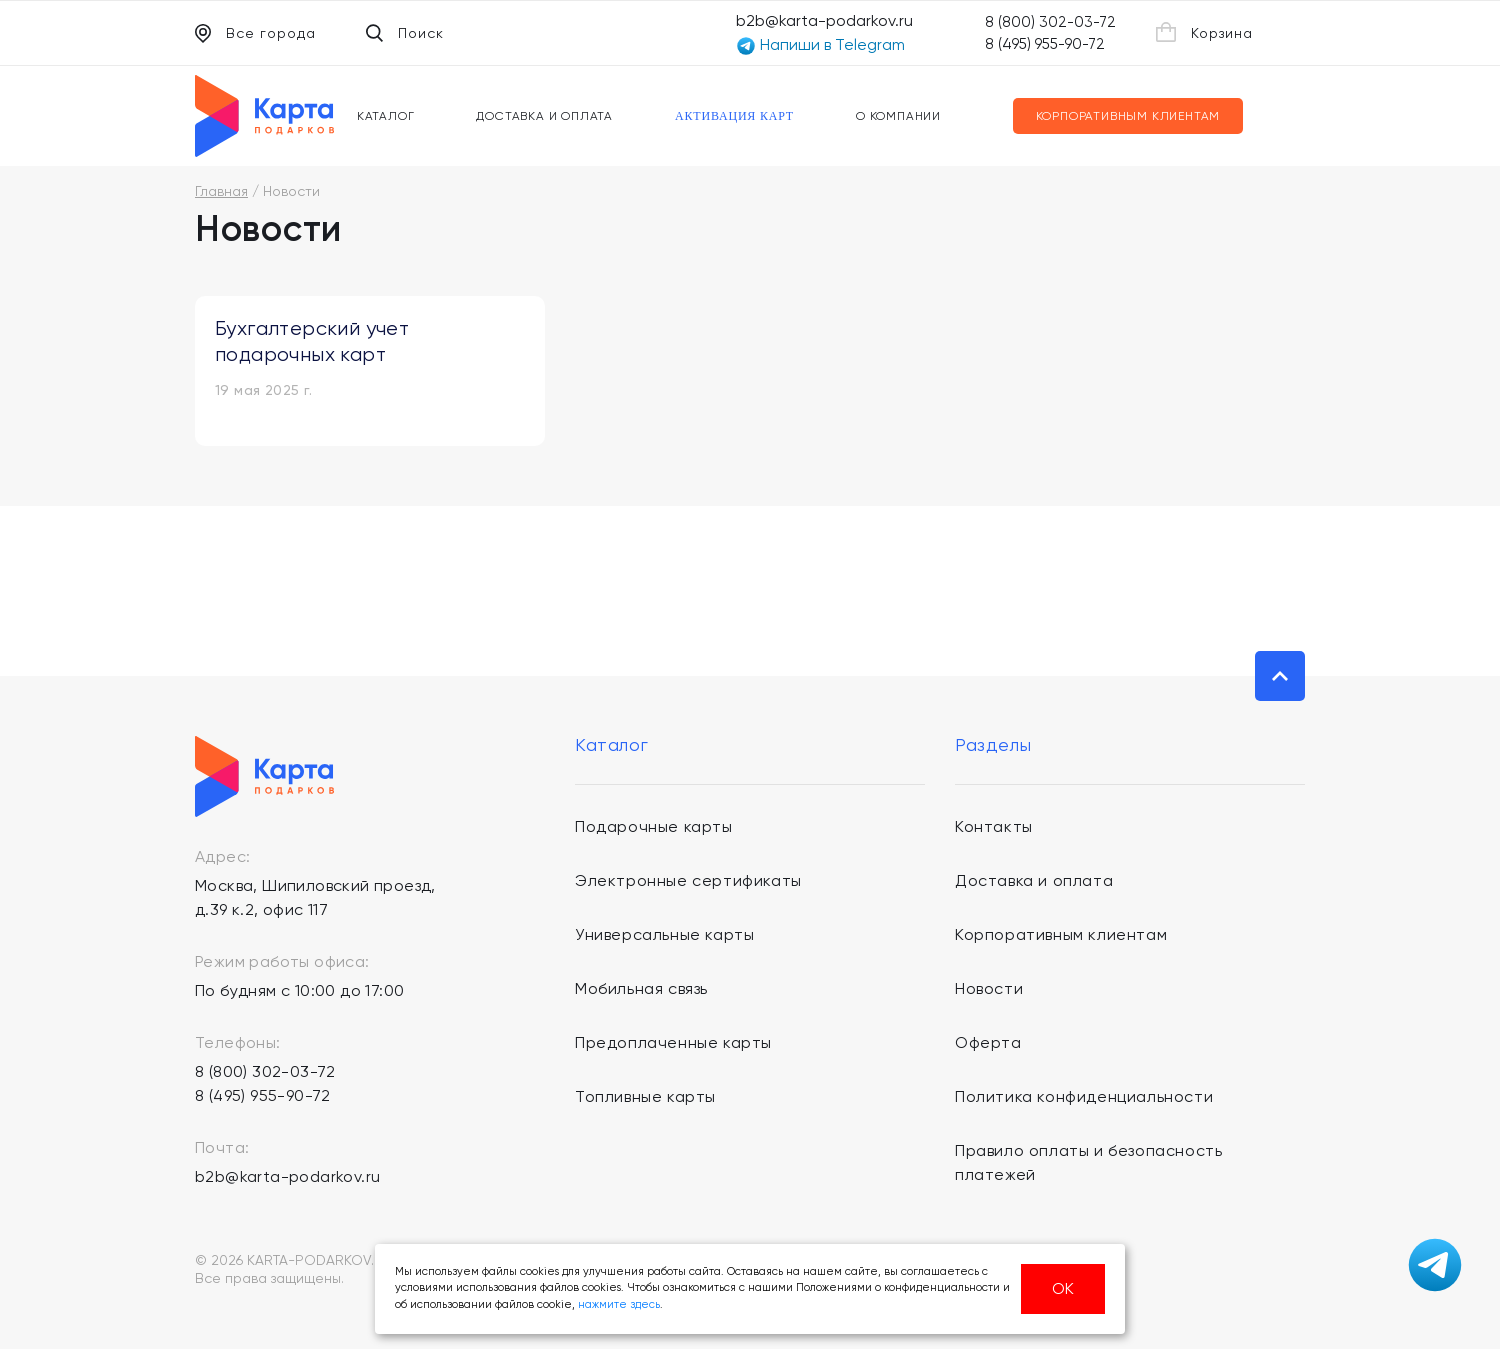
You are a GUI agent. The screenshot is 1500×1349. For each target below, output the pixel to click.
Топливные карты (645, 1096)
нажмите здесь (619, 1304)
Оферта (988, 1042)
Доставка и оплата (544, 116)
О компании (898, 116)
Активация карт (734, 116)
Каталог (386, 116)
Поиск (405, 33)
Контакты (994, 826)
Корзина (1204, 32)
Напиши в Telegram (820, 45)
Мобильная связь (641, 988)
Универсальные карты (664, 934)
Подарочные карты (654, 826)
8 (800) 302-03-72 (1050, 22)
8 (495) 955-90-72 (1045, 44)
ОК (1063, 1288)
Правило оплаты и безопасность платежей (1088, 1162)
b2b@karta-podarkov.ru (824, 20)
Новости (989, 988)
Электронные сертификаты (688, 880)
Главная (221, 191)
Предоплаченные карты (673, 1042)
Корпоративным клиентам (1128, 116)
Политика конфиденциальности (1084, 1096)
